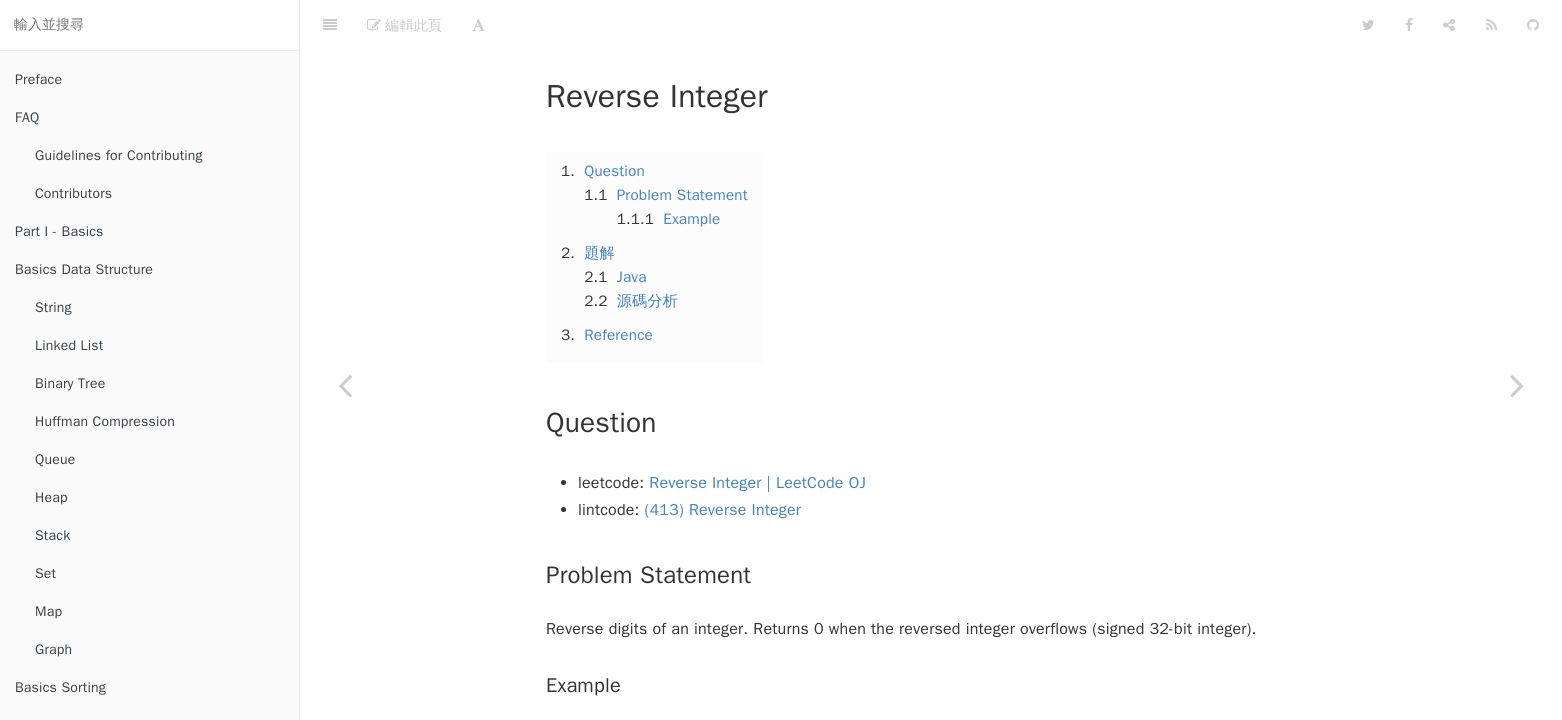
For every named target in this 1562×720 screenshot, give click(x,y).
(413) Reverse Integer (723, 460)
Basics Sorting (60, 687)
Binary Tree (70, 383)
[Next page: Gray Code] (1517, 385)
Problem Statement (682, 145)
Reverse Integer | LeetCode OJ (757, 433)
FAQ (27, 117)
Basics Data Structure (84, 269)
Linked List (69, 345)
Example (691, 169)
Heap (51, 497)
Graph (53, 649)
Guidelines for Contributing (119, 155)
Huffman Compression (105, 421)
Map (48, 611)
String (53, 307)
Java (632, 227)
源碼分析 (648, 251)
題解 (599, 203)
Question (614, 121)
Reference (618, 285)
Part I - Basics (59, 231)
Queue (55, 459)
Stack (52, 535)
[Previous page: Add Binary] (345, 385)
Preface (38, 79)
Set (45, 573)
